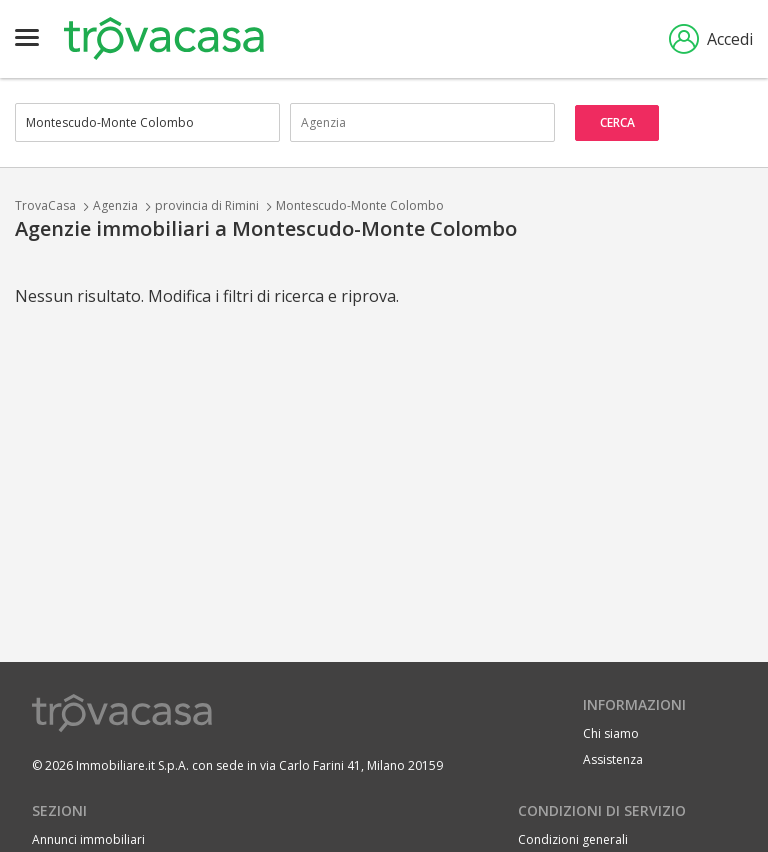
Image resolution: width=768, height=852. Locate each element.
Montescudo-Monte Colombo (360, 205)
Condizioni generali (573, 839)
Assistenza (613, 759)
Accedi (711, 39)
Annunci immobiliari (88, 839)
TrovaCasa (45, 205)
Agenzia (115, 205)
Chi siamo (611, 733)
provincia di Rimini (207, 205)
